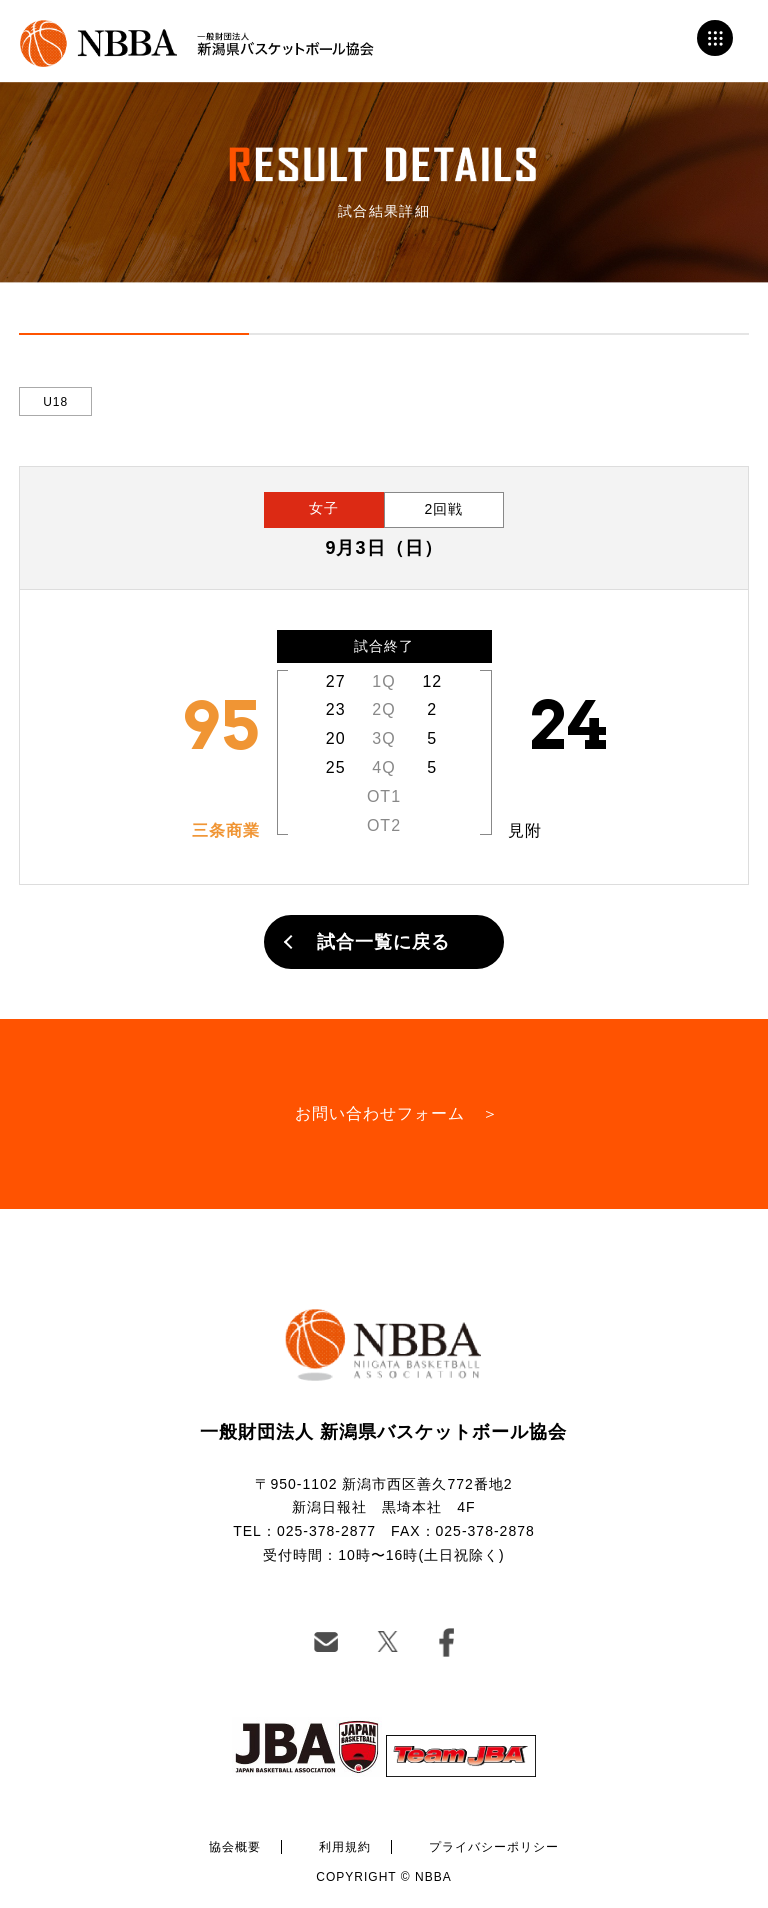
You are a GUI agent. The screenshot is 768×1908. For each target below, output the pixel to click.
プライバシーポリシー (494, 1847)
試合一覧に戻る (383, 942)
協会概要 (235, 1847)
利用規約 (345, 1847)
